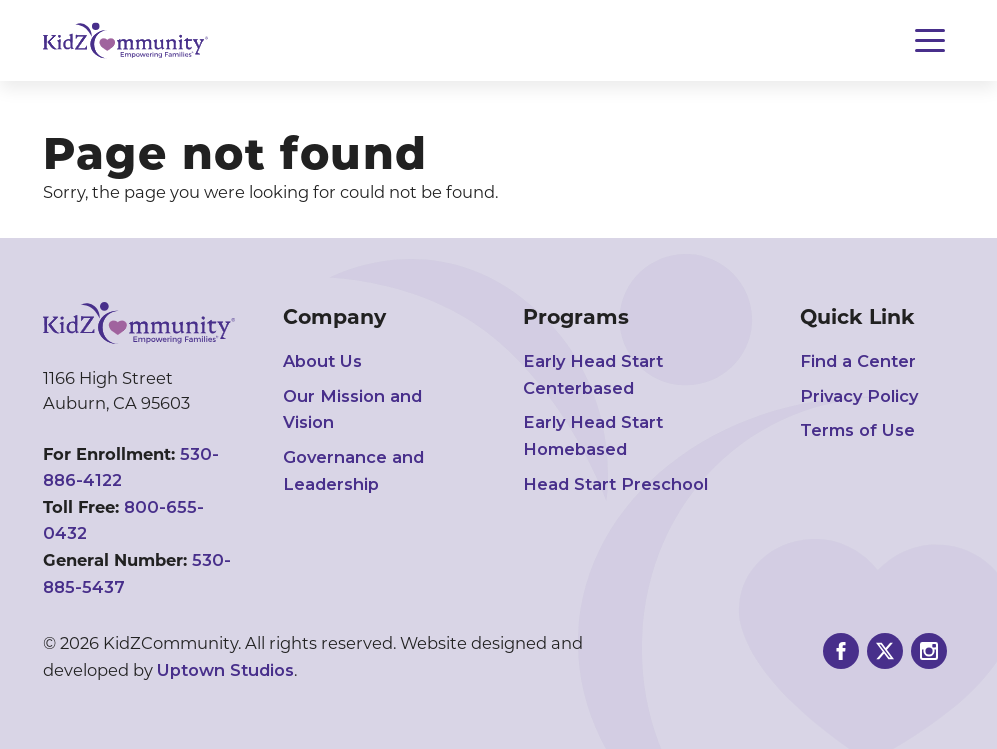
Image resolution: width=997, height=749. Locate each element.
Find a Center (858, 361)
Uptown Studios (225, 670)
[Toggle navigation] (930, 40)
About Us (322, 361)
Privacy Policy (859, 396)
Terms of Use (857, 430)
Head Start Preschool (615, 484)
